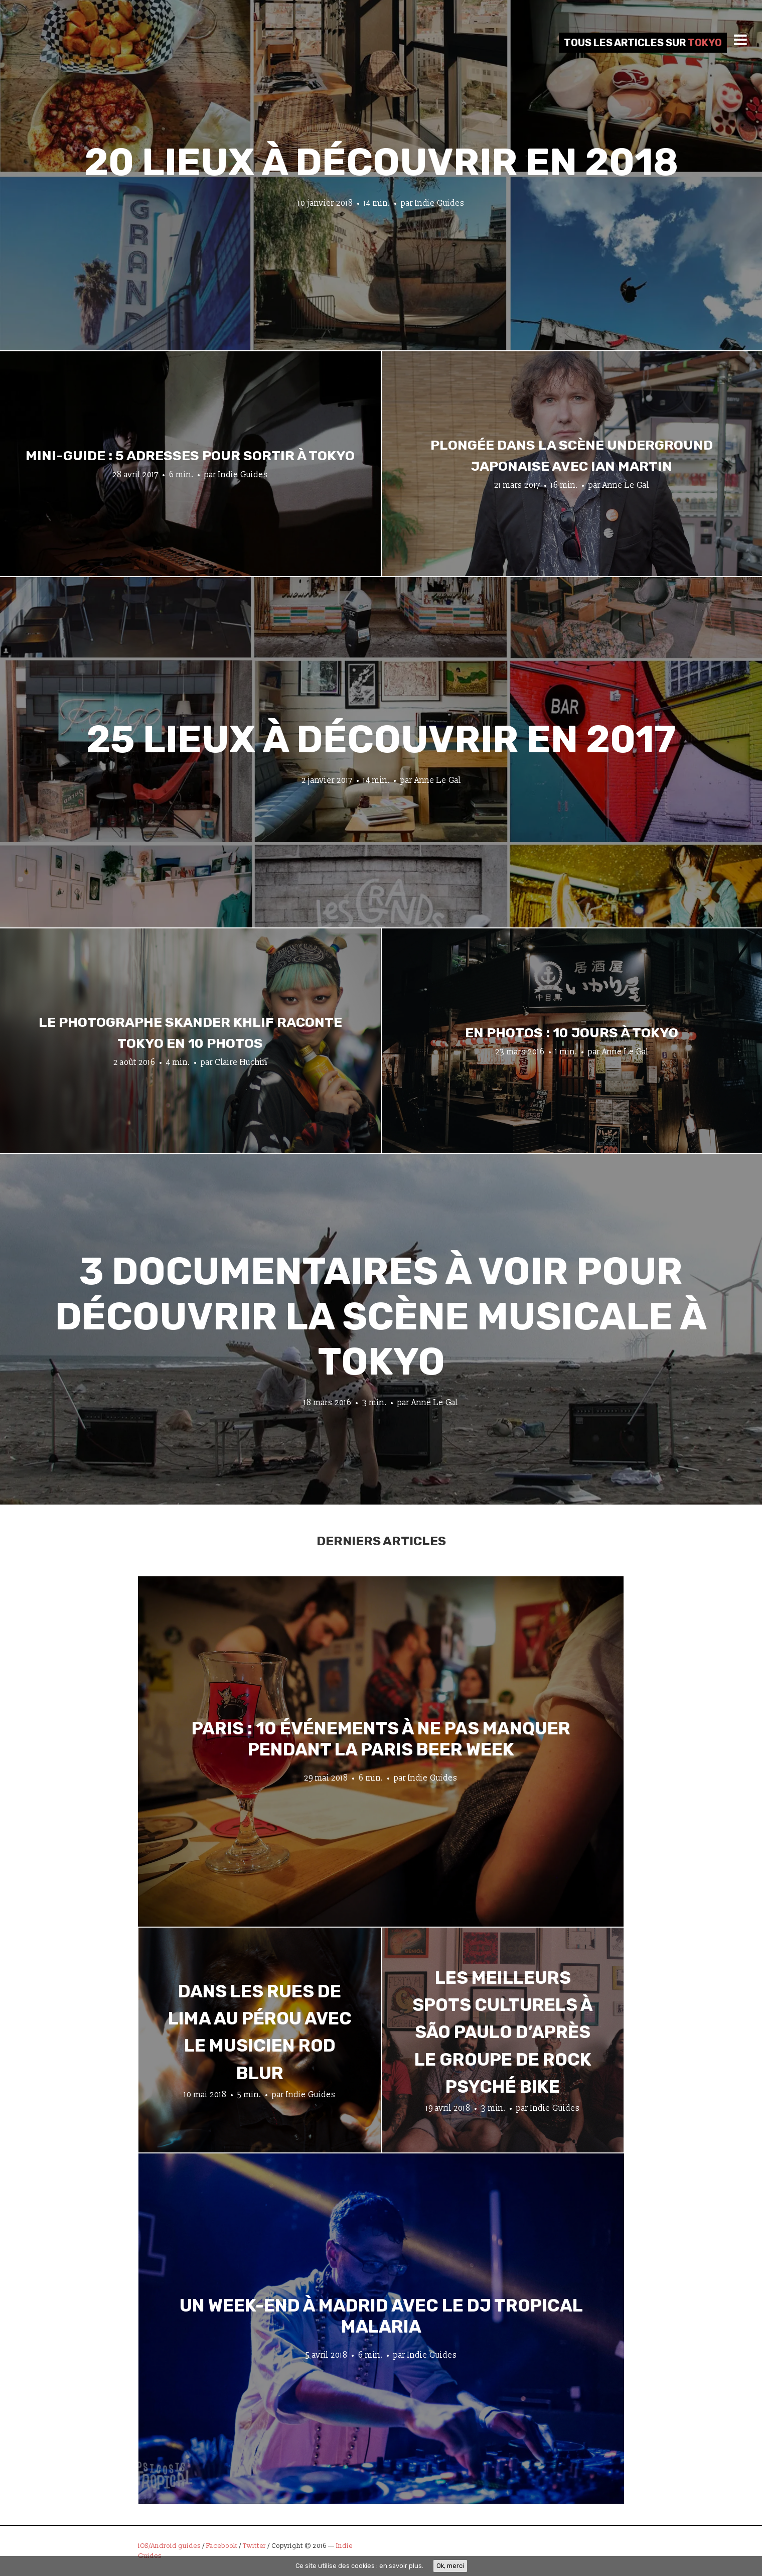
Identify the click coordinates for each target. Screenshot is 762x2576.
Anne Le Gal (625, 485)
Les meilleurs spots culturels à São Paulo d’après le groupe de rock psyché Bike (502, 2032)
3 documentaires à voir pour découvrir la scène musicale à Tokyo (381, 1316)
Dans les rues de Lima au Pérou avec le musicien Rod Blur (260, 2032)
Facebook (221, 2546)
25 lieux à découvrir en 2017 (381, 739)
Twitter (254, 2546)
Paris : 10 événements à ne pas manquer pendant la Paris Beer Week (381, 1738)
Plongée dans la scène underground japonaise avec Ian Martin (571, 455)
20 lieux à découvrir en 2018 (381, 162)
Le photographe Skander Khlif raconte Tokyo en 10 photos (190, 1032)
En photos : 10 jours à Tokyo (571, 1033)
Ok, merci (450, 2565)
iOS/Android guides (169, 2546)
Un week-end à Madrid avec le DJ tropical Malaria (381, 2315)
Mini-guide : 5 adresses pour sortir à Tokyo (190, 456)
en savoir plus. (401, 2565)
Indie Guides (440, 203)
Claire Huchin (241, 1062)
